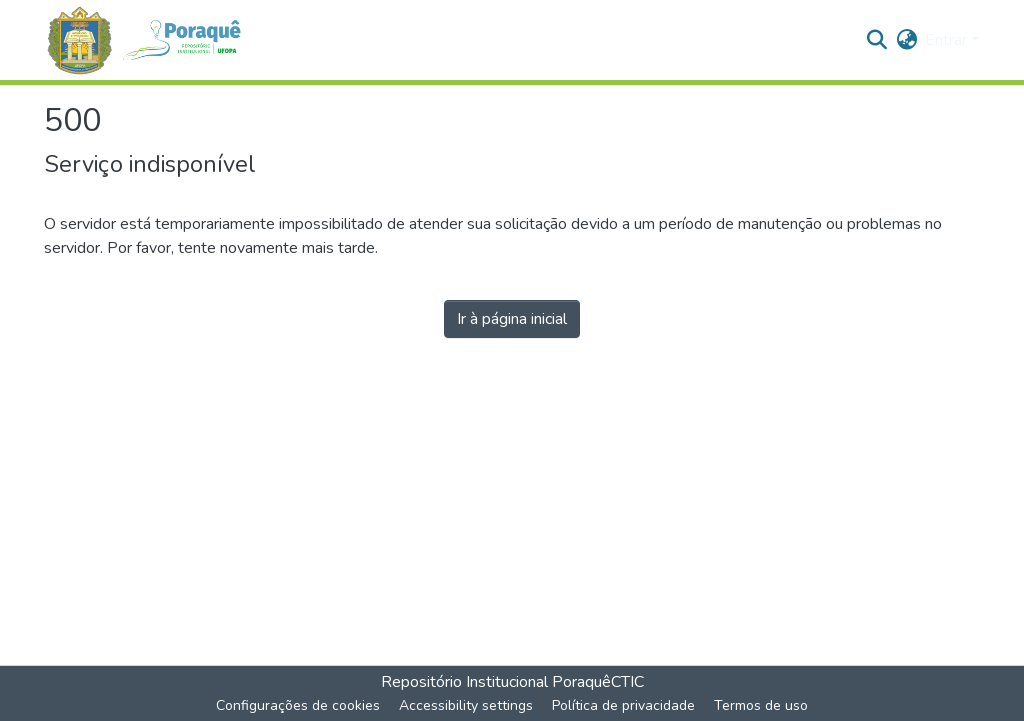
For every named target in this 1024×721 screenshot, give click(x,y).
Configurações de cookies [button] (298, 705)
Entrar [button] (948, 40)
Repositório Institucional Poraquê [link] (496, 682)
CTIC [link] (627, 682)
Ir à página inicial (512, 319)
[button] (152, 40)
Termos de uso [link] (761, 705)
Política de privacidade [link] (623, 705)
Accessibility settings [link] (466, 705)
